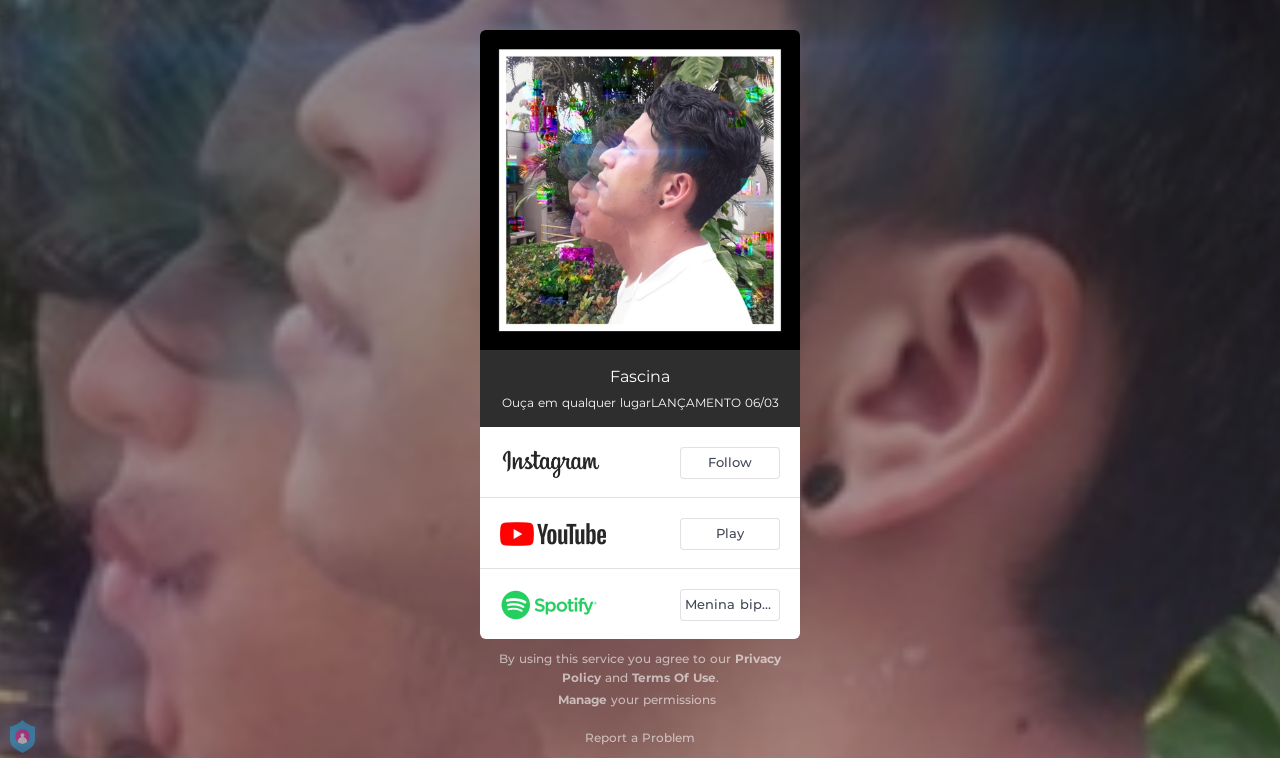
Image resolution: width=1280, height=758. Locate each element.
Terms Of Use (674, 677)
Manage (582, 699)
